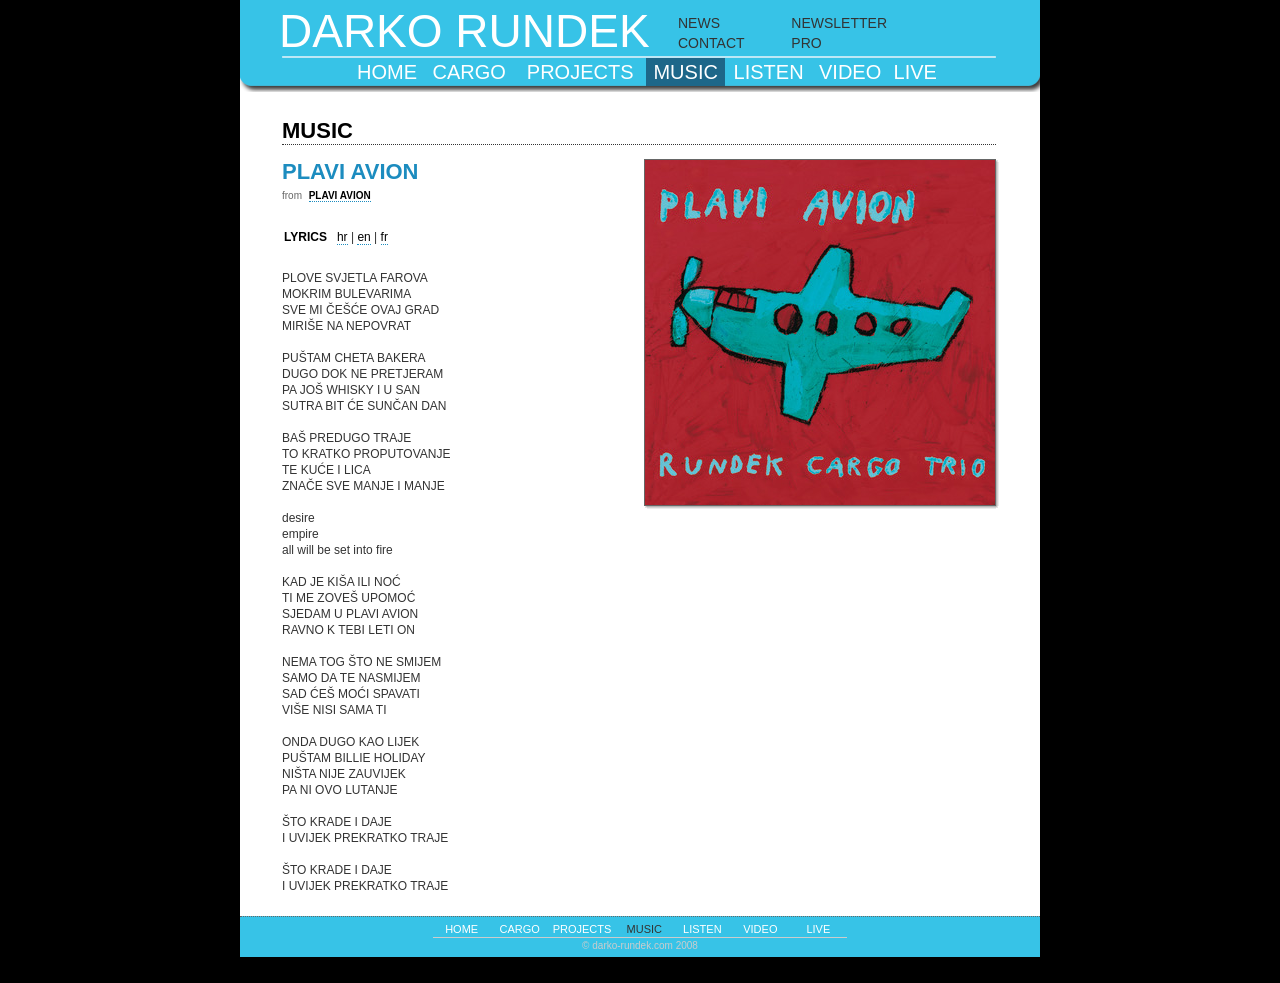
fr (384, 237)
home (387, 72)
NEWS (699, 23)
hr (342, 237)
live (915, 72)
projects (580, 72)
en (363, 237)
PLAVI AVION (340, 195)
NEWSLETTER (839, 23)
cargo (469, 72)
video (850, 72)
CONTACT (711, 43)
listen (769, 72)
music (685, 72)
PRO (806, 43)
